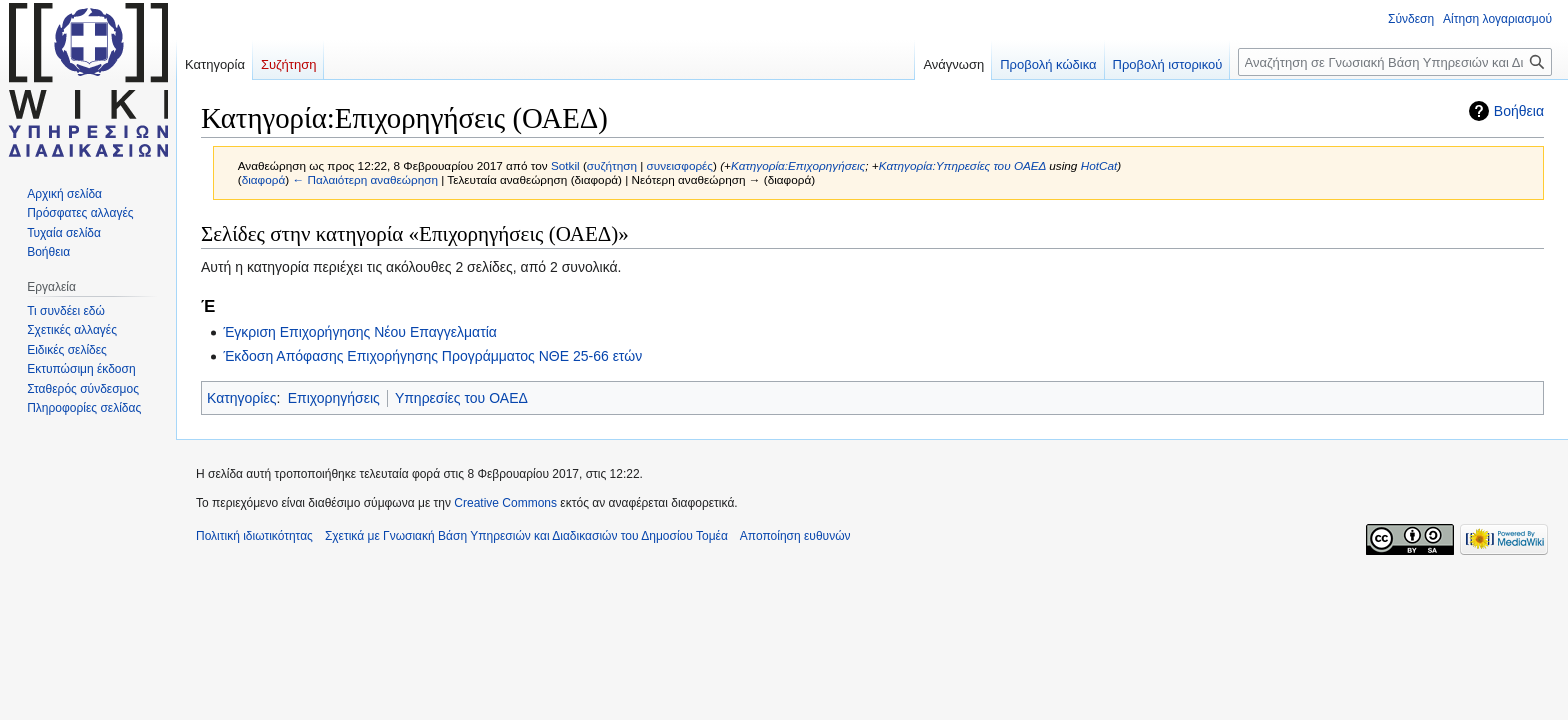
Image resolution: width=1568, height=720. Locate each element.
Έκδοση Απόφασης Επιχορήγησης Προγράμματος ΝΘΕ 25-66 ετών (432, 356)
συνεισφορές (680, 165)
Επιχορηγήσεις (334, 398)
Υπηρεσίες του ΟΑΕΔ (461, 398)
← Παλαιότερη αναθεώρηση (365, 179)
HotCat (1099, 165)
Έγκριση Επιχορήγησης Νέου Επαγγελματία (360, 332)
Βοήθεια (1519, 111)
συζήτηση (612, 165)
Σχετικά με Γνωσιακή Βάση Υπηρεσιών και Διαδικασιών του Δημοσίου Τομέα (526, 536)
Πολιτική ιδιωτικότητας (254, 536)
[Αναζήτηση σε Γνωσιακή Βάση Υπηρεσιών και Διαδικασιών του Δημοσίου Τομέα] (1395, 62)
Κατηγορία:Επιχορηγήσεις (798, 165)
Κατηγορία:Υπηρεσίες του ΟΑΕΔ (962, 165)
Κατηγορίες (241, 398)
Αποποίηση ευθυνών (795, 536)
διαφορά (264, 179)
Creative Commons (505, 503)
